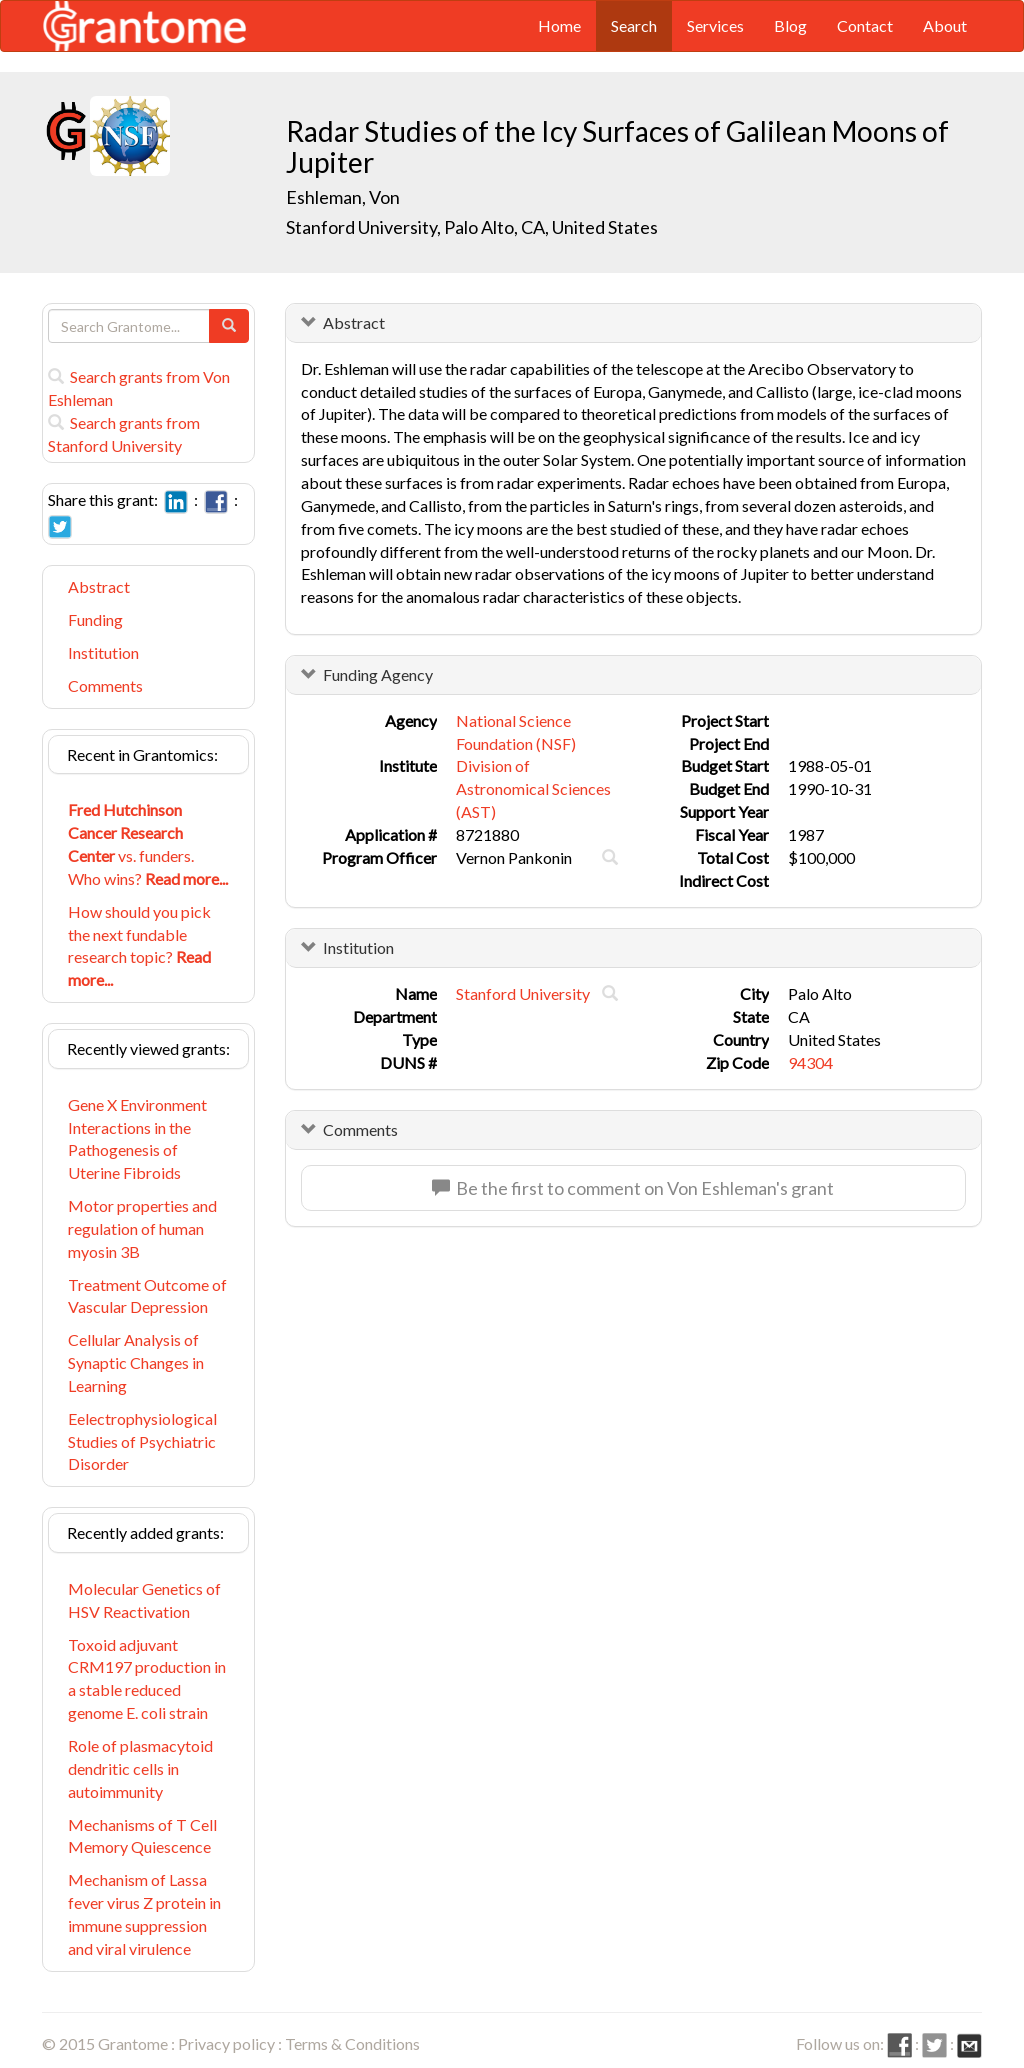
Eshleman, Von (344, 197)
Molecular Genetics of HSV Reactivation (144, 1600)
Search (634, 25)
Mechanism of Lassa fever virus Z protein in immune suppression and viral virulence (144, 1914)
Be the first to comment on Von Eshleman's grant (633, 1188)
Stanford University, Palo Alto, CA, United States (472, 227)
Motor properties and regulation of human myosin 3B (142, 1228)
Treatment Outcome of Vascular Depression (147, 1296)
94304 (810, 1062)
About (945, 25)
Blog (790, 25)
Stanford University (523, 993)
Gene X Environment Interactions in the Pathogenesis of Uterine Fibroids (137, 1139)
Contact (865, 25)
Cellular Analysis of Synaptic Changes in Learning (136, 1362)
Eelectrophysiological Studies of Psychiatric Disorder (142, 1441)
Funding (95, 619)
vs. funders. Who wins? (148, 844)
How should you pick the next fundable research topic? (139, 946)
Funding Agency (378, 674)
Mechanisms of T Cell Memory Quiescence (142, 1836)
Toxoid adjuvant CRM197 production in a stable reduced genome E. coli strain (147, 1679)
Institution (103, 652)
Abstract (99, 586)
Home (559, 25)
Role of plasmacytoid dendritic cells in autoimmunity (140, 1768)
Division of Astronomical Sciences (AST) (533, 788)
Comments (105, 685)
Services (715, 25)
